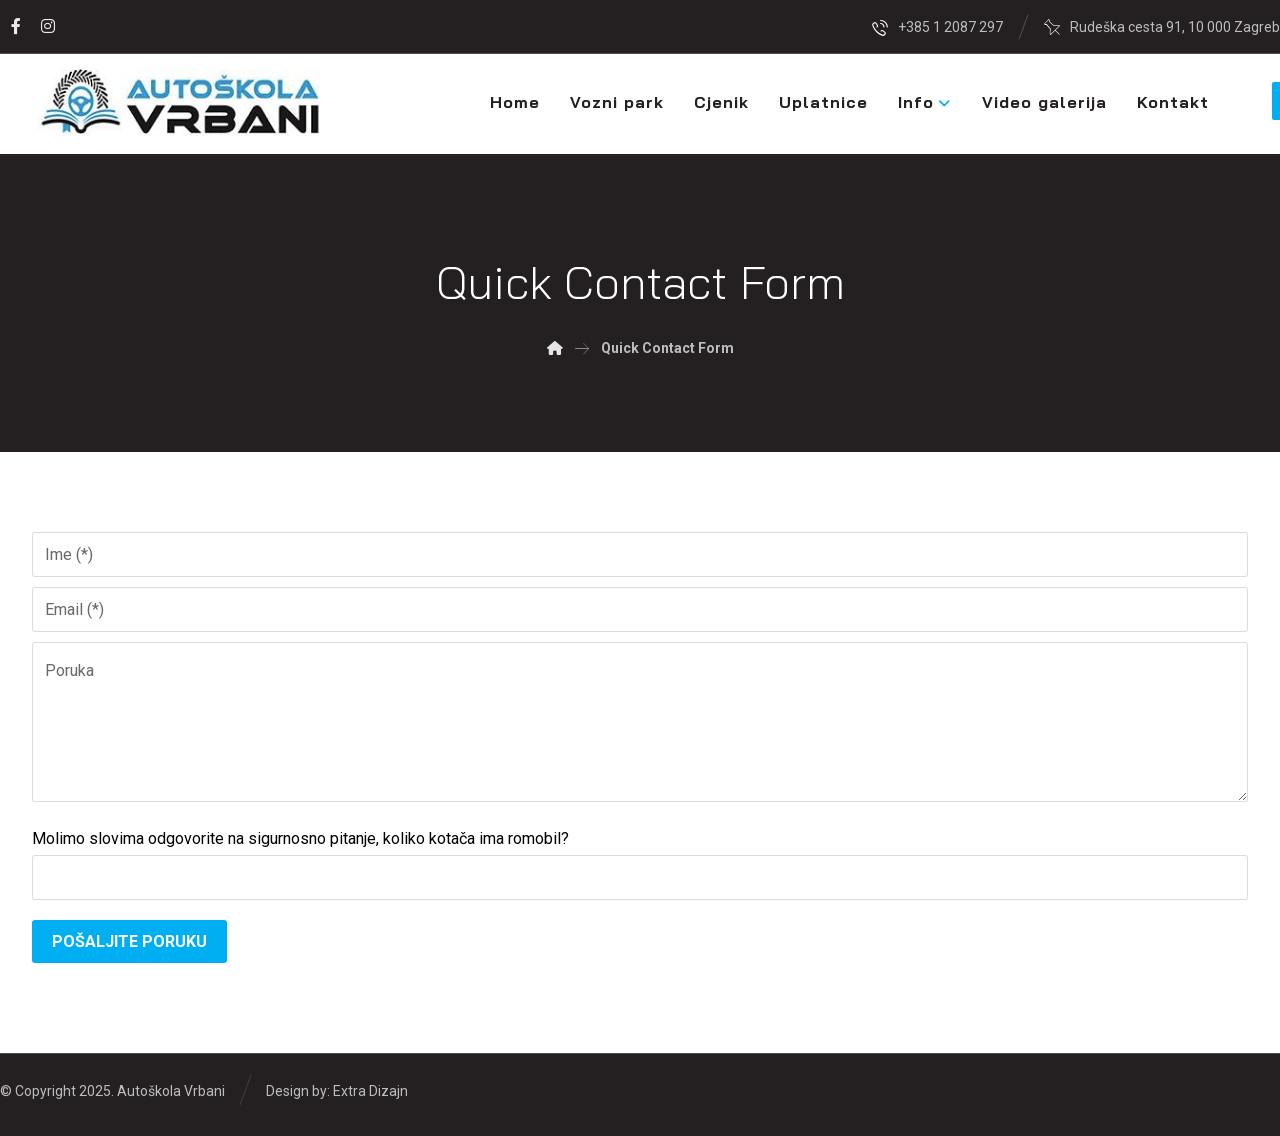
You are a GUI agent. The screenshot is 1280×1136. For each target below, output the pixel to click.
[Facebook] (16, 26)
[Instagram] (48, 26)
